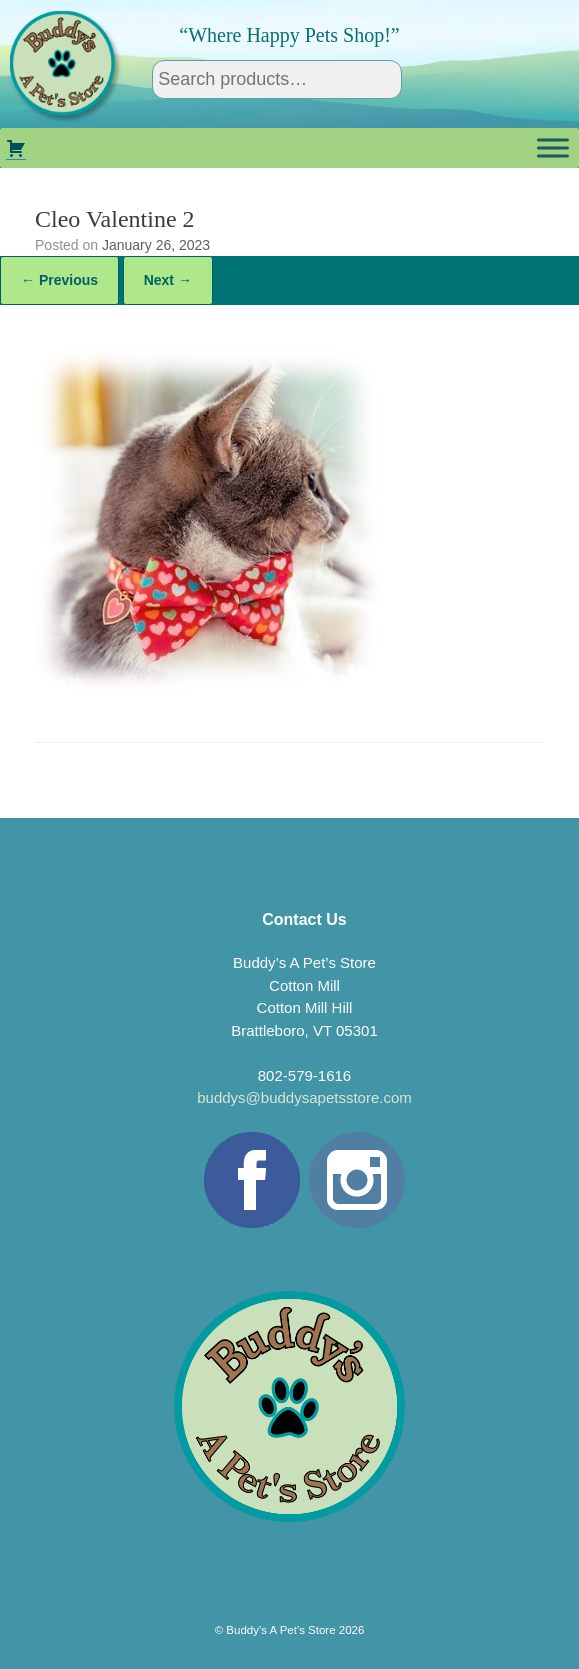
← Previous (59, 280)
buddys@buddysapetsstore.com (304, 1097)
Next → (168, 280)
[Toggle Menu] (553, 147)
